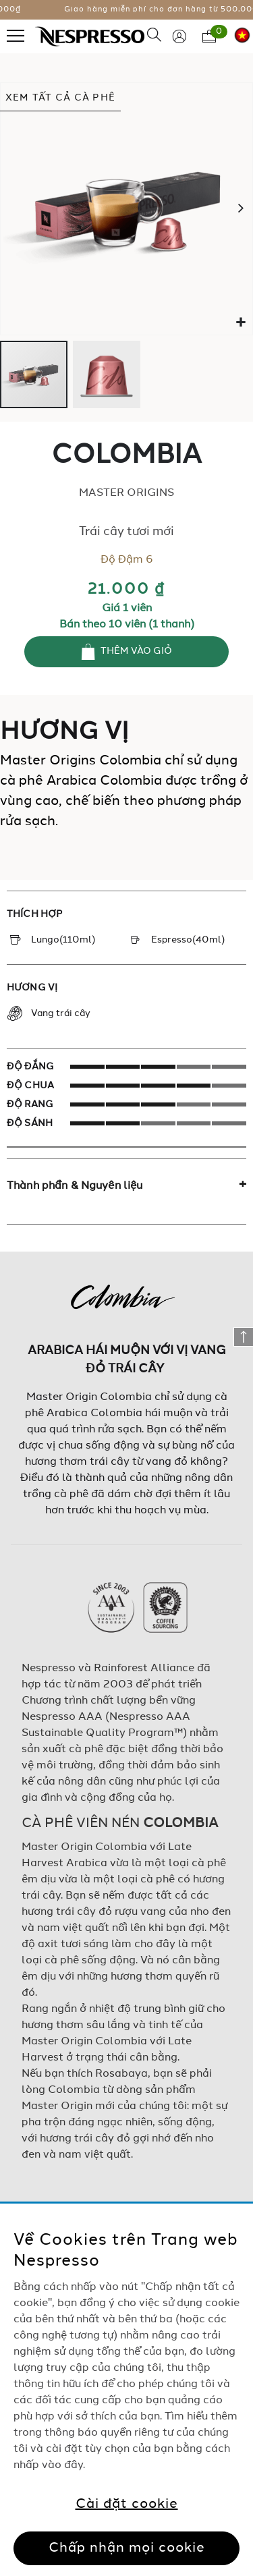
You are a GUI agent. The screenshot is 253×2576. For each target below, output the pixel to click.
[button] (240, 323)
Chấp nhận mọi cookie (127, 2548)
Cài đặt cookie (127, 2504)
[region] (126, 2390)
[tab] (126, 1186)
